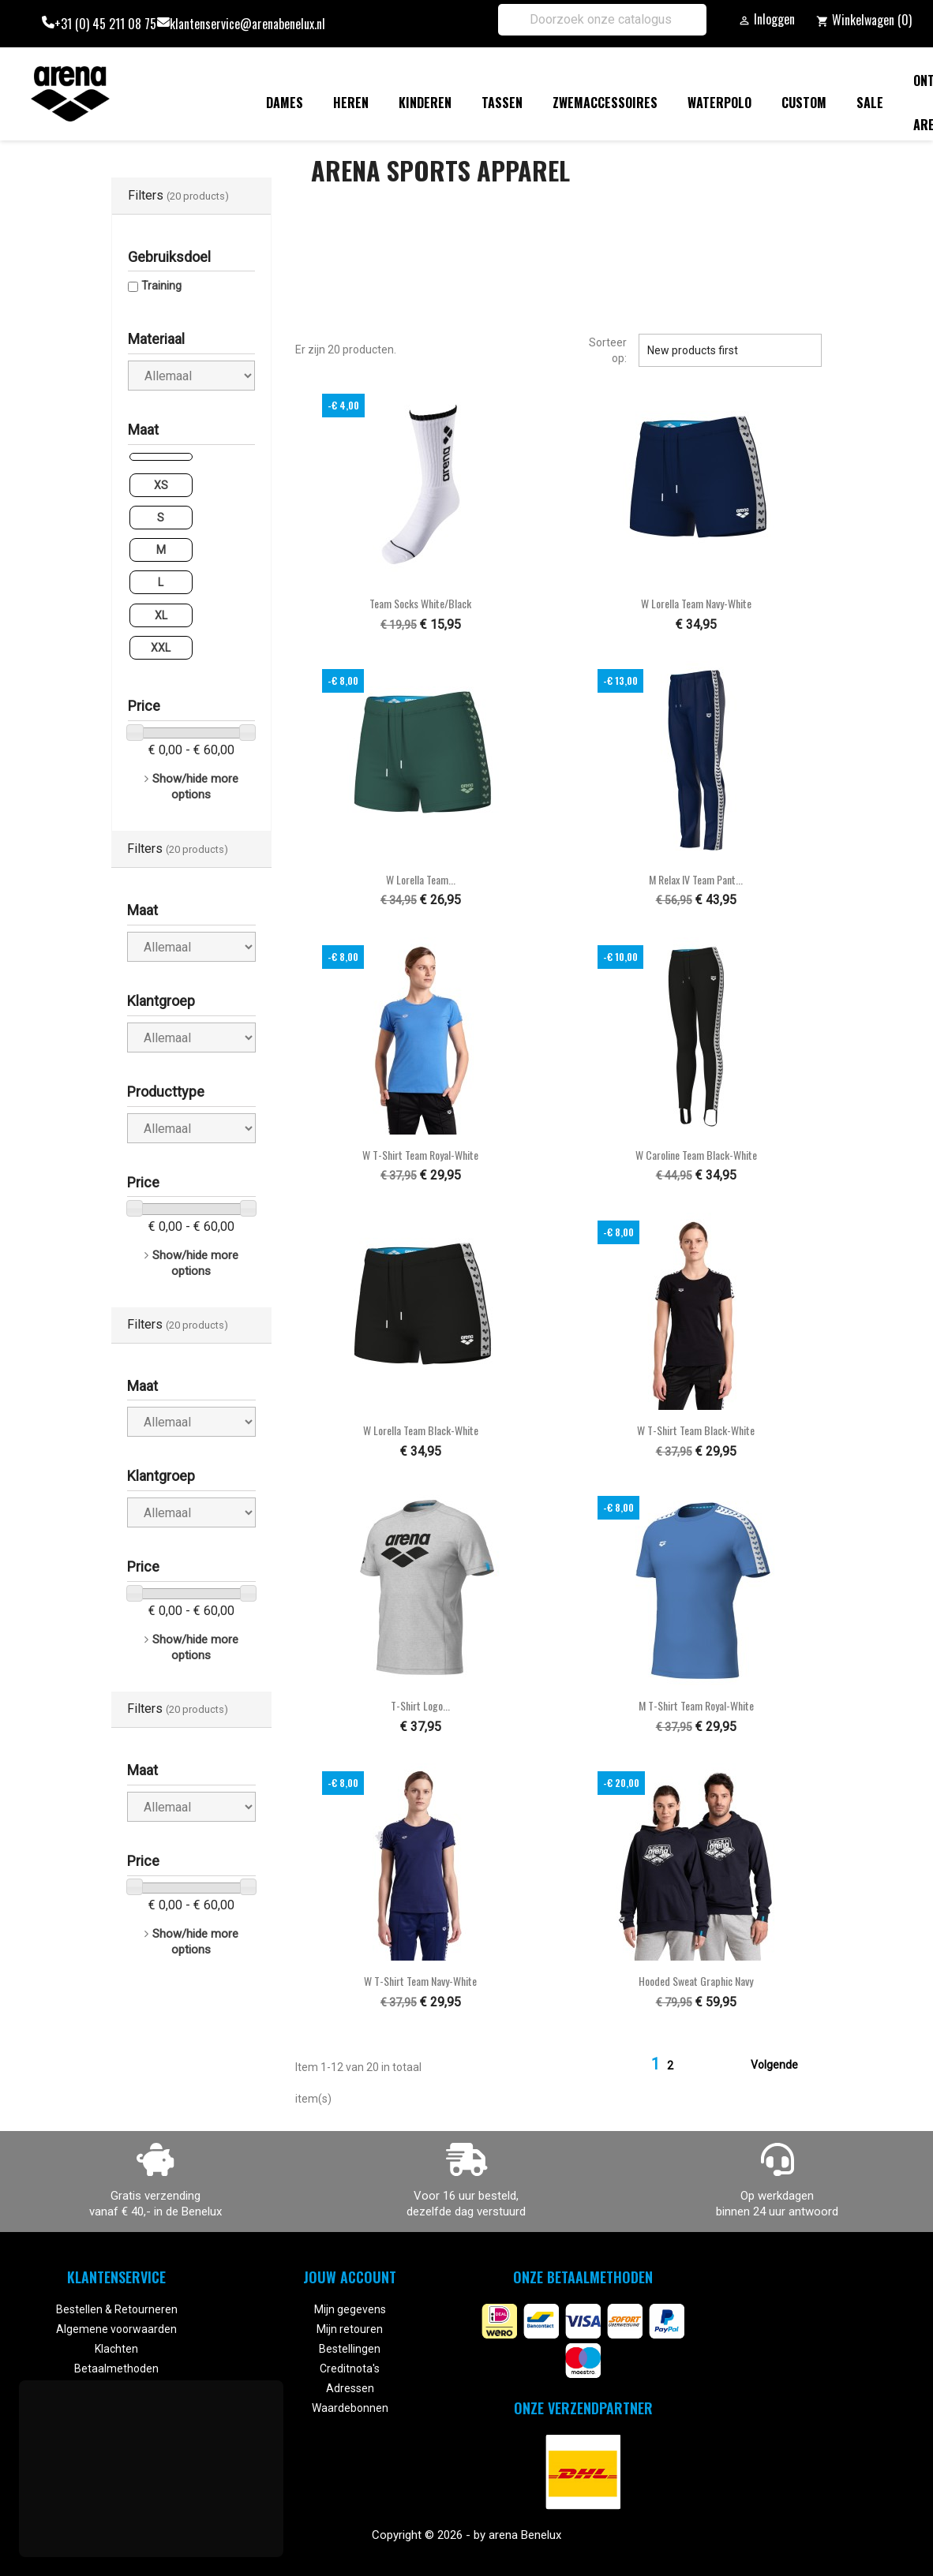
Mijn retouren (350, 2329)
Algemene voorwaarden (116, 2329)
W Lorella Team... (420, 879)
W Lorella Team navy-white (696, 603)
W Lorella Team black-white (420, 1430)
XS (161, 485)
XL (161, 615)
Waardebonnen (350, 2408)
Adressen (350, 2388)
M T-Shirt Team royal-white (696, 1705)
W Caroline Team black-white (696, 1154)
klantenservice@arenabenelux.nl (247, 24)
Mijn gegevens (350, 2309)
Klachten (116, 2348)
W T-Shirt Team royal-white (420, 1154)
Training (161, 285)
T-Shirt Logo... (420, 1705)
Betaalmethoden (116, 2368)
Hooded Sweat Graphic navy (696, 1980)
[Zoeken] (602, 20)
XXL (160, 647)
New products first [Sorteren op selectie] (730, 350)
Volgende (784, 2065)
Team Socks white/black (420, 603)
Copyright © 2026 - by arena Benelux (466, 2535)
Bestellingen (349, 2348)
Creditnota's (350, 2368)
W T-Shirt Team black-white (696, 1430)
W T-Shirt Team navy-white (420, 1980)
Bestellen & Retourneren (117, 2309)
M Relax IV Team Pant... (696, 879)
